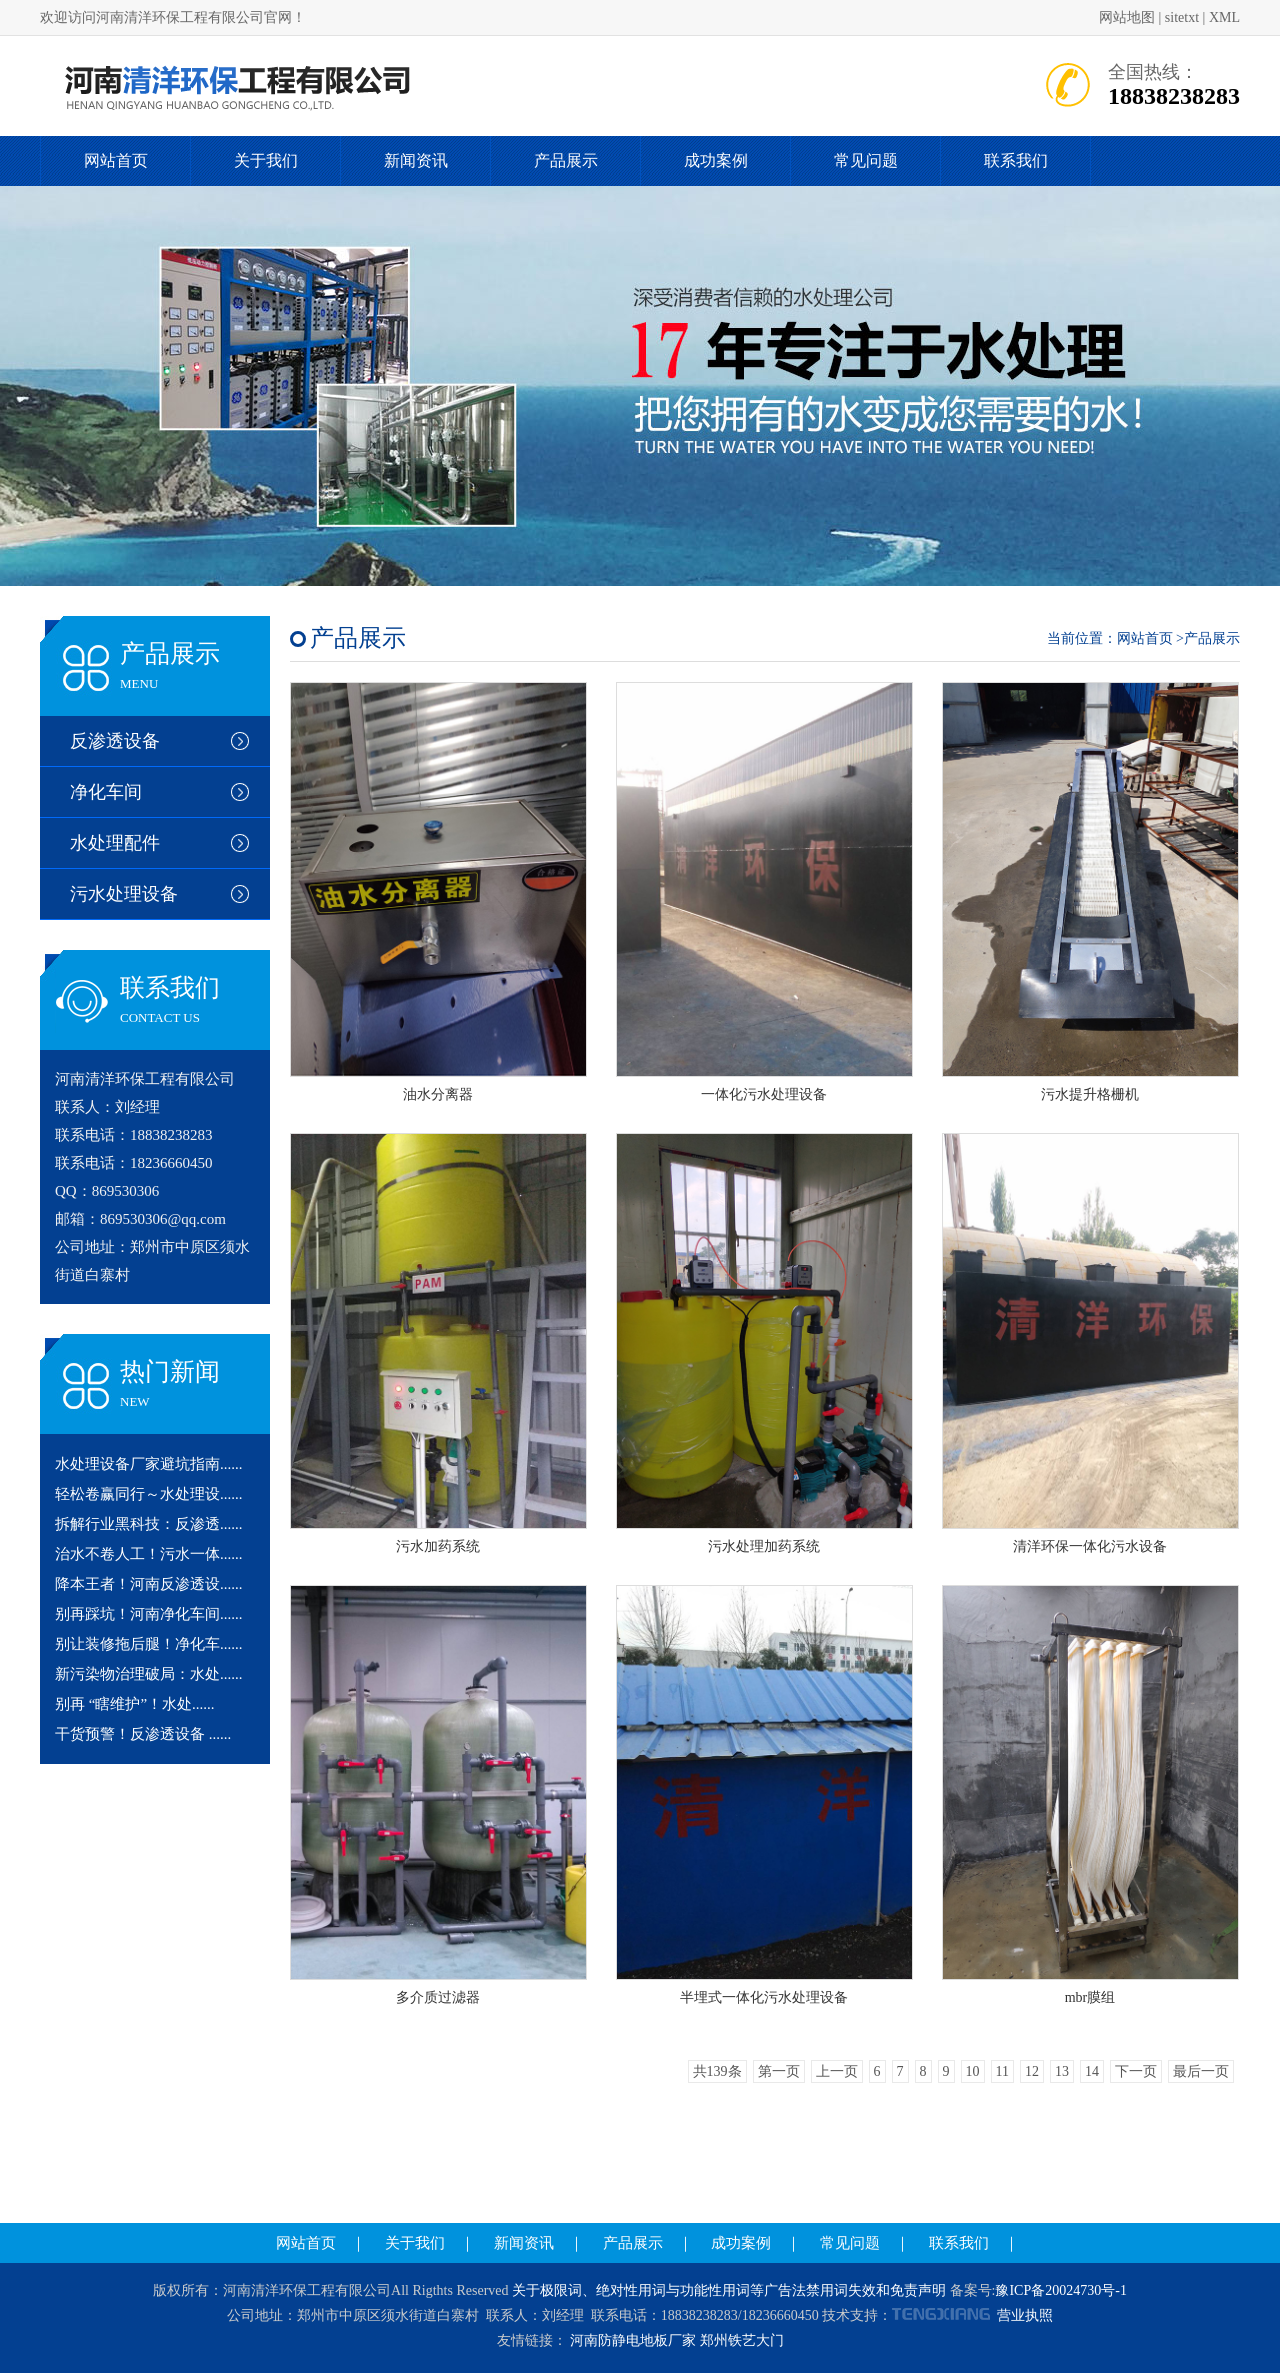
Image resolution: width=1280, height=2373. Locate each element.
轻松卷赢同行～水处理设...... (149, 1494)
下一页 (1136, 2071)
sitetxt (1182, 17)
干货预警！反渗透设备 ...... (143, 1734)
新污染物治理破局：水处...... (149, 1674)
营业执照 (1025, 2315)
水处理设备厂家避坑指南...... (149, 1464)
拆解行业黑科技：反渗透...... (149, 1524)
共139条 (717, 2071)
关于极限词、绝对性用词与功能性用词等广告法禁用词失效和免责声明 (729, 2290)
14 (1092, 2071)
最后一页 (1201, 2071)
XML (1224, 17)
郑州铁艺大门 (742, 2340)
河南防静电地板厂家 (633, 2340)
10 (973, 2071)
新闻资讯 (416, 160)
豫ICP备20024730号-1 (1060, 2290)
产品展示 (566, 160)
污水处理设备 (124, 894)
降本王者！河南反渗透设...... (149, 1584)
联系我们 (1016, 160)
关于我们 (266, 160)
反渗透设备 (115, 741)
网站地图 (1127, 17)
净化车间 (106, 792)
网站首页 (116, 160)
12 (1032, 2071)
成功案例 (716, 160)
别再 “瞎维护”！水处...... (135, 1704)
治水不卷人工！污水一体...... (149, 1554)
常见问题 (866, 160)
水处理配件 (115, 843)
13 (1062, 2071)
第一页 (779, 2071)
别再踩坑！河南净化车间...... (149, 1614)
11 (1002, 2071)
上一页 (837, 2071)
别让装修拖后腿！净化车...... (149, 1644)
